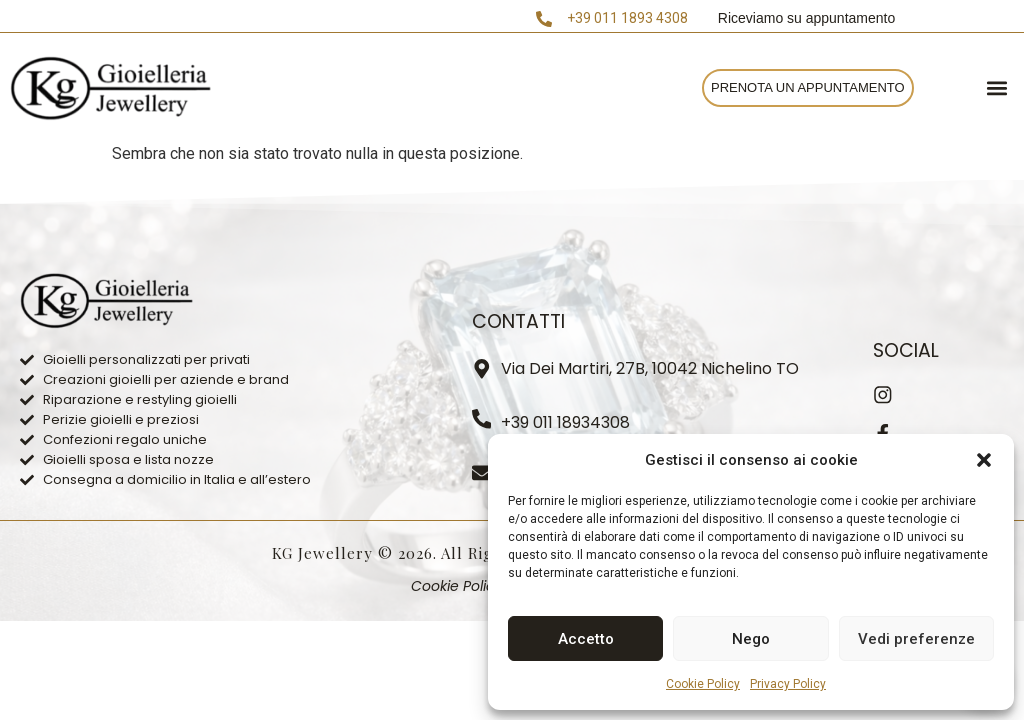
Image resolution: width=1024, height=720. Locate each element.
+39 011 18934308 (566, 422)
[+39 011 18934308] (482, 419)
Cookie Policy (703, 684)
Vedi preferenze (916, 639)
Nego (751, 639)
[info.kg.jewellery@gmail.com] (482, 473)
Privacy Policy (788, 684)
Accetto (586, 639)
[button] (984, 460)
